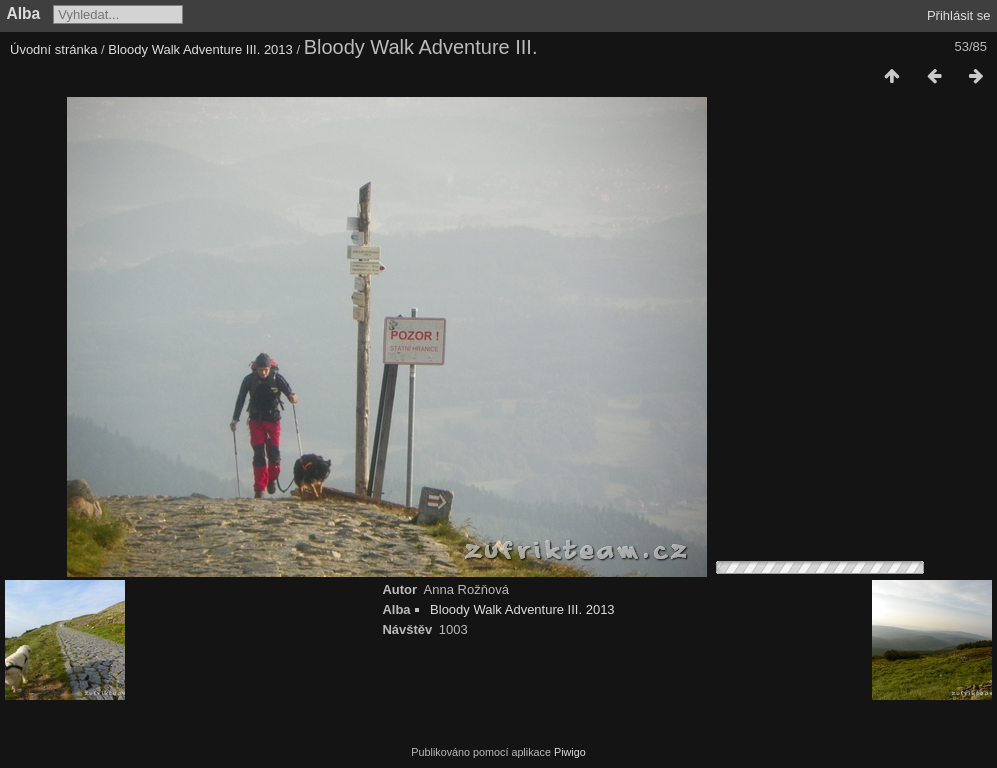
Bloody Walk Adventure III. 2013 (200, 49)
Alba (24, 13)
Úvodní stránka (53, 49)
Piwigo (570, 752)
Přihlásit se (959, 15)
